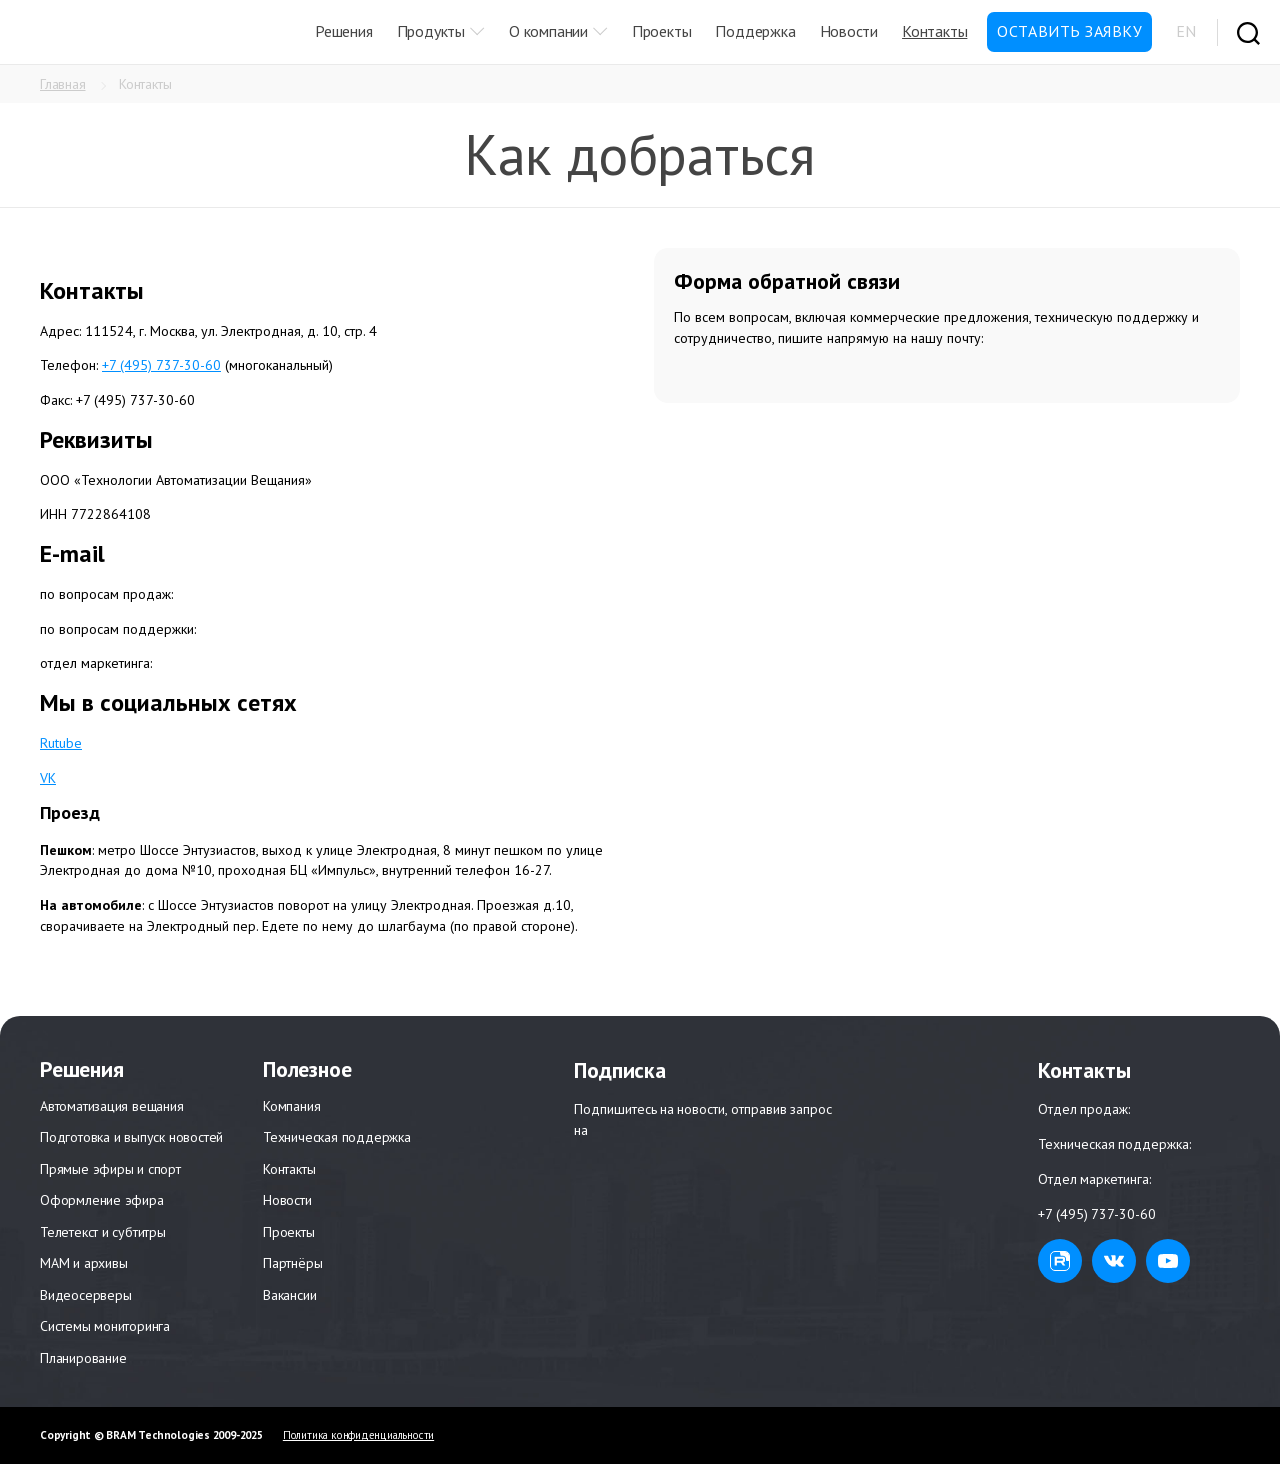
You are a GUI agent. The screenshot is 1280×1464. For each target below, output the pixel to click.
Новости (849, 31)
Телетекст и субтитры (103, 1232)
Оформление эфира (102, 1200)
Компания (291, 1106)
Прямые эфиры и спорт (110, 1169)
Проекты (662, 31)
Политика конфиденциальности (358, 1435)
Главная (63, 84)
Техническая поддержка (337, 1137)
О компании (548, 31)
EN (1186, 31)
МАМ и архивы (83, 1263)
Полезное (307, 1069)
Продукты (431, 31)
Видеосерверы (85, 1295)
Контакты (934, 31)
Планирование (83, 1358)
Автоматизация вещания (112, 1106)
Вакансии (289, 1295)
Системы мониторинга (105, 1326)
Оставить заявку (1069, 31)
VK (48, 778)
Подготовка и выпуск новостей (131, 1137)
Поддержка (755, 31)
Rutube (61, 743)
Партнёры (292, 1263)
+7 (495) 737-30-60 (161, 365)
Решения (344, 31)
